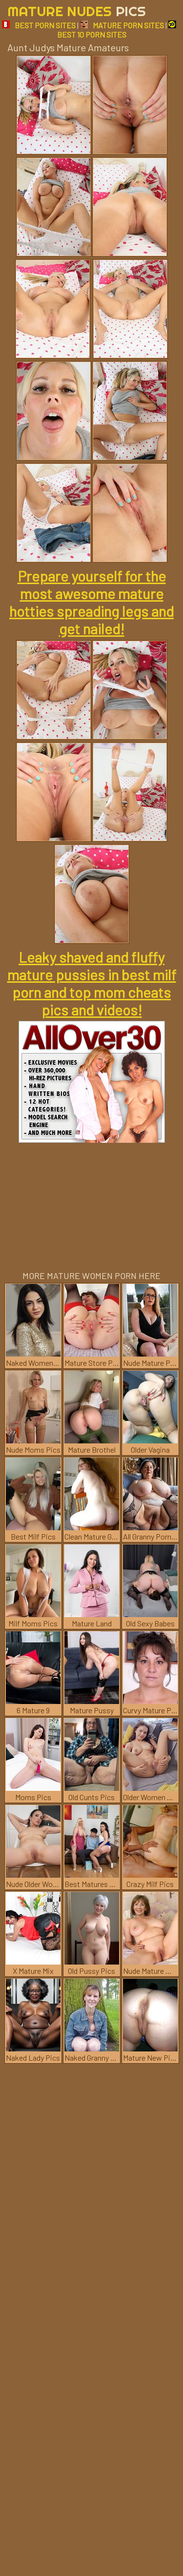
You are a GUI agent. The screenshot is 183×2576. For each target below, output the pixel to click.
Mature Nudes (76, 11)
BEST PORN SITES (39, 25)
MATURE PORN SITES (122, 25)
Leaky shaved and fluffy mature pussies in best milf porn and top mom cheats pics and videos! (91, 983)
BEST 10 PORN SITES (117, 29)
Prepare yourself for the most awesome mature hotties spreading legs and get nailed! (91, 602)
